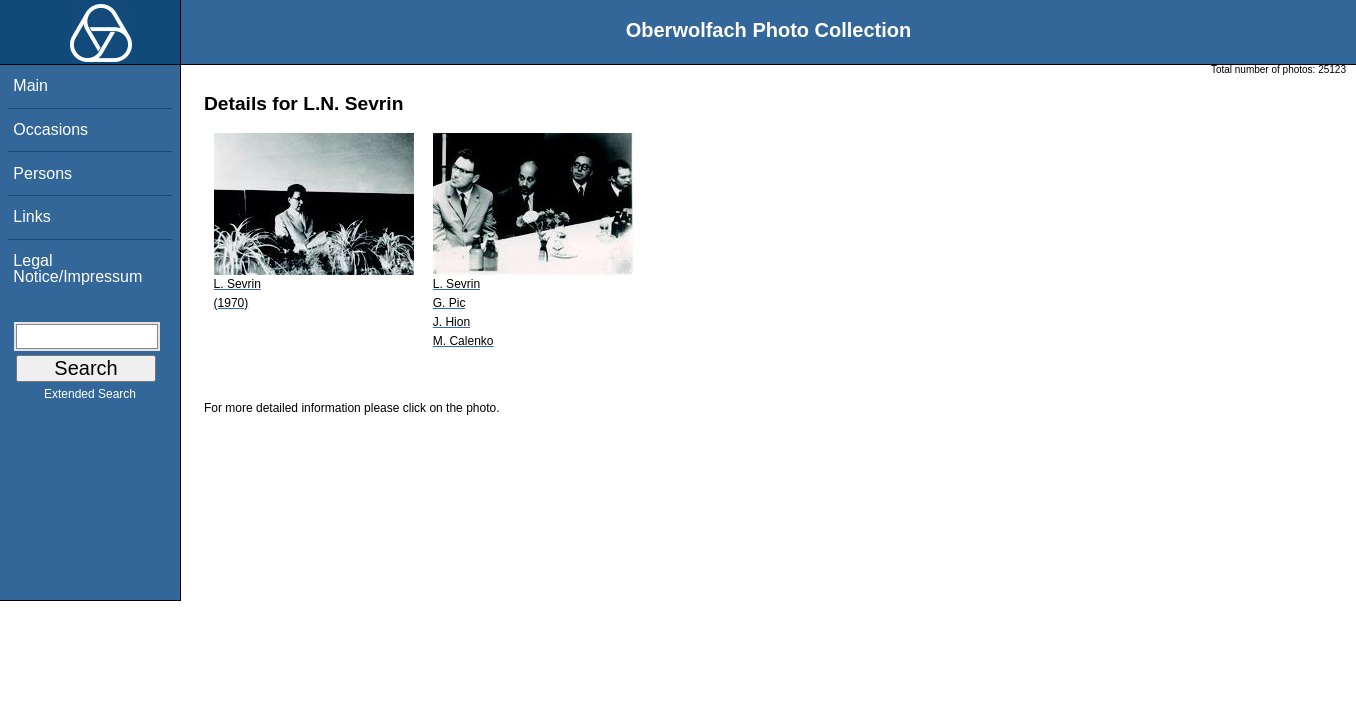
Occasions (50, 129)
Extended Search (90, 398)
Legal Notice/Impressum (77, 268)
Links (31, 216)
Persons (42, 173)
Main (30, 85)
